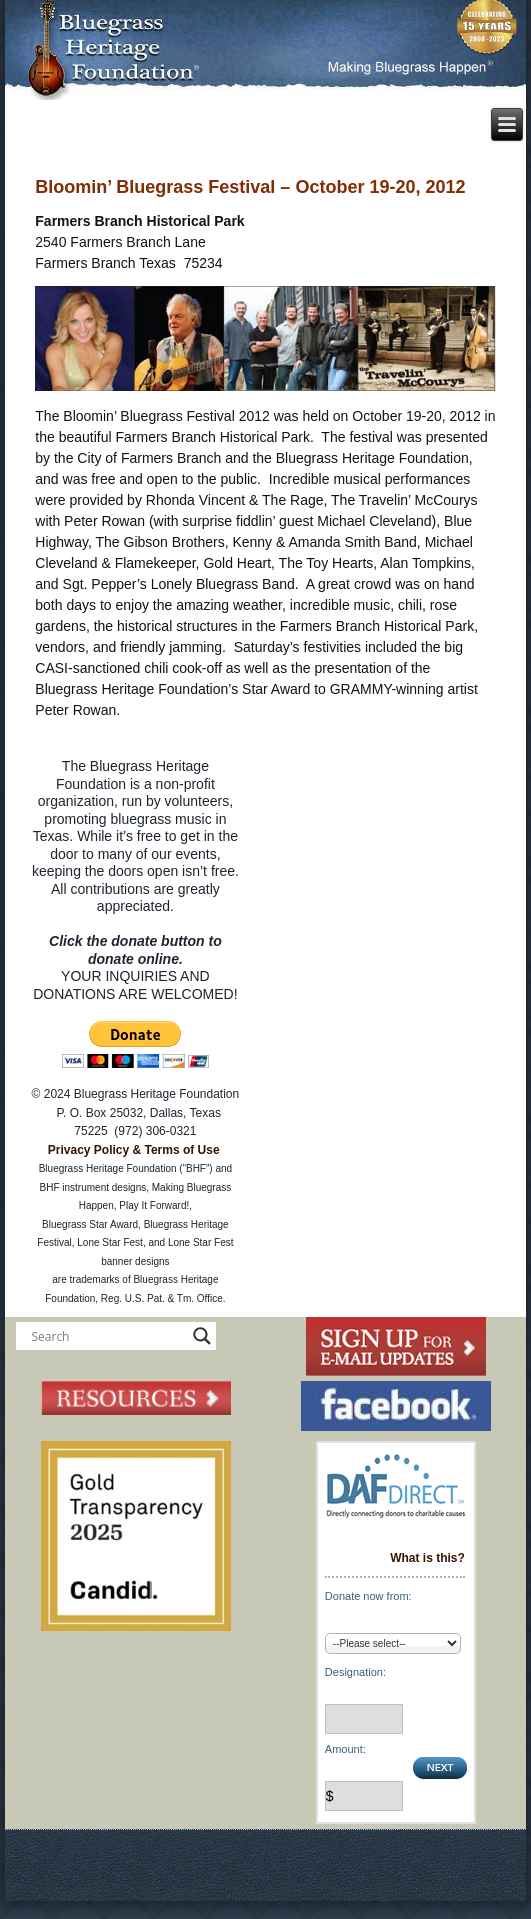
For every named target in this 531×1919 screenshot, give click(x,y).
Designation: (355, 1672)
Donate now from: (368, 1596)
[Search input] (107, 1336)
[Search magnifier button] (202, 1336)
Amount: (345, 1749)
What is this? (427, 1558)
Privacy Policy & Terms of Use (134, 1150)
